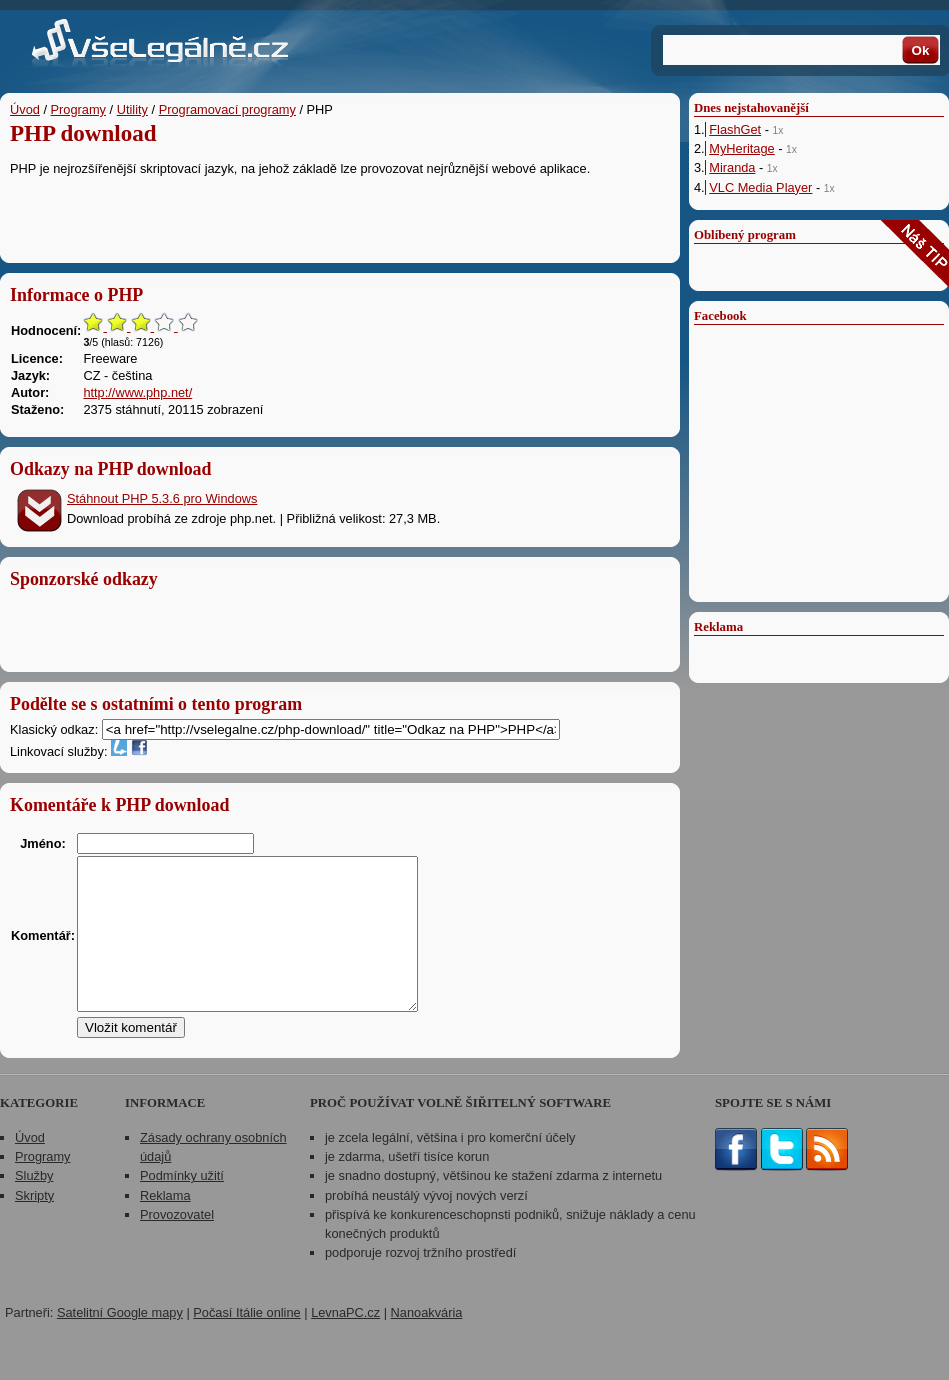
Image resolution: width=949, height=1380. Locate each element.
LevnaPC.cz (345, 1342)
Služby (34, 1205)
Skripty (34, 1225)
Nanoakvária (427, 1342)
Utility (132, 109)
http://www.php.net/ (137, 392)
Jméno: (43, 843)
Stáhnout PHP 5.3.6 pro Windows (162, 498)
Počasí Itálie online (246, 1342)
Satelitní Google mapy (120, 1342)
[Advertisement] (340, 215)
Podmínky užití (182, 1205)
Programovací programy (227, 109)
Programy (78, 109)
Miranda (732, 167)
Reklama (165, 1225)
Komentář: (43, 950)
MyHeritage (741, 148)
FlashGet (735, 129)
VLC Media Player (760, 187)
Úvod (25, 109)
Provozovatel (177, 1244)
